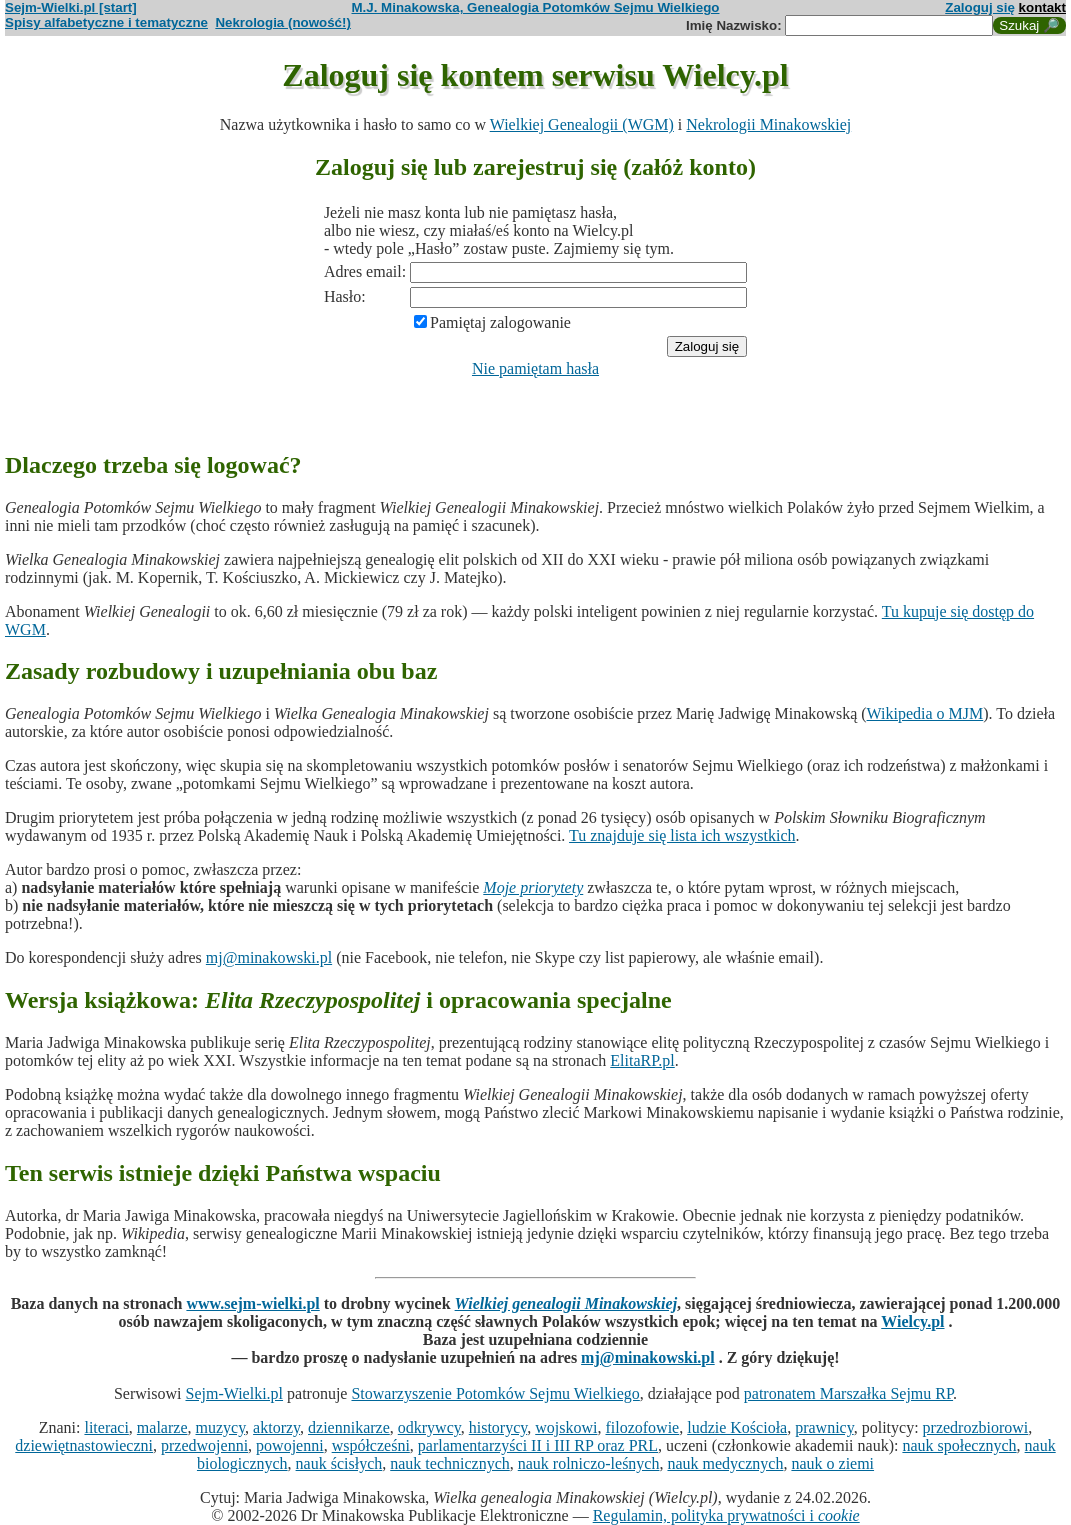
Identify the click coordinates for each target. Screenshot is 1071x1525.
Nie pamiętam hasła (535, 368)
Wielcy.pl (912, 1321)
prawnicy (824, 1427)
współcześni (371, 1445)
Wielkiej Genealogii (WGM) (582, 124)
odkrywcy (429, 1427)
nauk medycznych (725, 1463)
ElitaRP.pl (642, 1060)
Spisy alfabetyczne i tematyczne (106, 22)
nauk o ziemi (832, 1463)
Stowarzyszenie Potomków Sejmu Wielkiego (495, 1393)
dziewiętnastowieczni (84, 1445)
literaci (106, 1427)
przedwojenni (204, 1445)
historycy (498, 1427)
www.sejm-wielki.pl (252, 1303)
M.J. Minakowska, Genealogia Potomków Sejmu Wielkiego (536, 7)
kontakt (1042, 7)
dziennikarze (349, 1427)
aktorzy (276, 1427)
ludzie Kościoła (737, 1427)
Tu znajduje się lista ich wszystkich (682, 835)
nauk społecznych (959, 1445)
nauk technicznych (450, 1463)
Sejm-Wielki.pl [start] (71, 7)
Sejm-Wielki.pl (234, 1393)
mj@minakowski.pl (269, 957)
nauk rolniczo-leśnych (589, 1463)
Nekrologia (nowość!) (283, 22)
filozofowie (642, 1427)
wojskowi (566, 1427)
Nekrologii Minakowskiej (768, 124)
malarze (162, 1427)
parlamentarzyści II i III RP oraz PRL (538, 1445)
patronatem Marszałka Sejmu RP (848, 1393)
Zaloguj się (980, 7)
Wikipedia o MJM (925, 713)
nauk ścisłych (339, 1463)
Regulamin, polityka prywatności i (726, 1515)
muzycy (220, 1427)
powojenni (290, 1445)
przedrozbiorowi (976, 1427)
